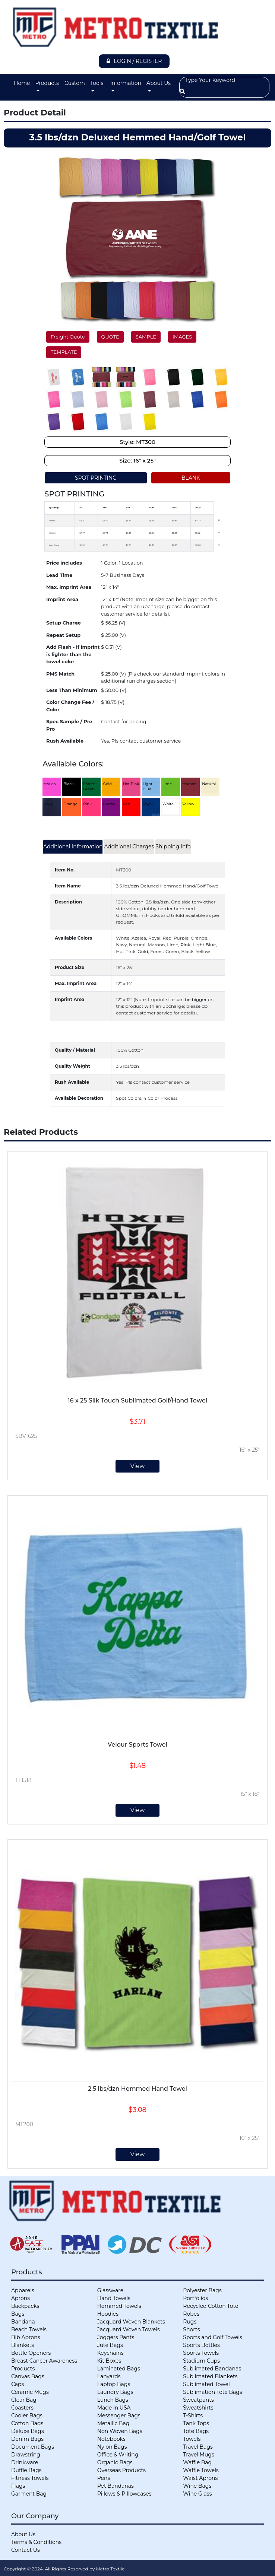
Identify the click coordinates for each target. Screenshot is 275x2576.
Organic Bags (115, 2462)
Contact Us (25, 2550)
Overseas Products (121, 2470)
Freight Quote (68, 337)
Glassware (110, 2290)
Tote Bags (196, 2431)
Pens (103, 2478)
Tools (96, 83)
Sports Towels (201, 2353)
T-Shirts (193, 2415)
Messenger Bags (118, 2415)
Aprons (20, 2298)
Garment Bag (29, 2493)
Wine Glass (197, 2493)
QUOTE (110, 337)
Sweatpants (198, 2399)
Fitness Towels (29, 2478)
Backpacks (25, 2306)
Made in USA (114, 2407)
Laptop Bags (113, 2384)
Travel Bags (198, 2446)
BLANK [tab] (190, 477)
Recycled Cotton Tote (210, 2306)
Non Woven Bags (119, 2431)
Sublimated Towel (206, 2384)
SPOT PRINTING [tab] (96, 477)
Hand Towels (113, 2298)
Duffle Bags (26, 2470)
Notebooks (111, 2439)
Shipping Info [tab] (172, 846)
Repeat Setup (63, 635)
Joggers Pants (116, 2337)
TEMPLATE (64, 352)
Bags (17, 2313)
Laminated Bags (118, 2368)
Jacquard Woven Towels (128, 2329)
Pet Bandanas (115, 2486)
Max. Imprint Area (68, 587)
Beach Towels (29, 2329)
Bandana (23, 2321)
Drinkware (24, 2462)
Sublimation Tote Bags (212, 2392)
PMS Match (60, 674)
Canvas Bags (27, 2376)
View (137, 1466)
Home (22, 83)
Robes (191, 2313)
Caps (17, 2384)
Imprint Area (62, 599)
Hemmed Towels (119, 2306)
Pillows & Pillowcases (124, 2493)
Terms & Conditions (36, 2542)
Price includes (64, 563)
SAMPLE (146, 337)
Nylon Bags (112, 2446)
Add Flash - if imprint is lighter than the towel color (72, 654)
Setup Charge (63, 623)
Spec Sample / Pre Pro (69, 725)
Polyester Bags (202, 2290)
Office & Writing (118, 2454)
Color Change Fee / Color (70, 705)
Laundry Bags (115, 2392)
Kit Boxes (109, 2360)
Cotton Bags (27, 2423)
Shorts (191, 2329)
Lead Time (59, 575)
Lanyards (109, 2376)
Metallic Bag (113, 2423)
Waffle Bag (197, 2462)
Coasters (22, 2407)
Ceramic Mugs (30, 2392)
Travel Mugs (198, 2454)
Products (47, 83)
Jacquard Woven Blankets (131, 2321)
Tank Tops (196, 2423)
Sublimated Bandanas (212, 2368)
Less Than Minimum (71, 690)
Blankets (22, 2345)
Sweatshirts (198, 2407)
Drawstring (25, 2454)
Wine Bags (197, 2486)
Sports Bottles (201, 2345)
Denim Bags (27, 2439)
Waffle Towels (200, 2470)
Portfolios (195, 2298)
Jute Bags (110, 2345)
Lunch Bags (112, 2399)
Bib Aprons (25, 2337)
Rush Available (64, 741)
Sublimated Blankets (210, 2376)
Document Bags (32, 2446)
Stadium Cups (201, 2360)
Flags (18, 2486)
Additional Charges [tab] (129, 846)
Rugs (189, 2321)
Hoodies (107, 2313)
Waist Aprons (200, 2478)
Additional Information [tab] (72, 846)
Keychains (110, 2353)
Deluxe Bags (27, 2431)
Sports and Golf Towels (212, 2337)
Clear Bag (24, 2399)
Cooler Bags (26, 2415)
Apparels (22, 2290)
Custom (74, 83)
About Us (158, 83)
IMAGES (182, 337)
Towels (191, 2439)
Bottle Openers (31, 2353)
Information (125, 83)
